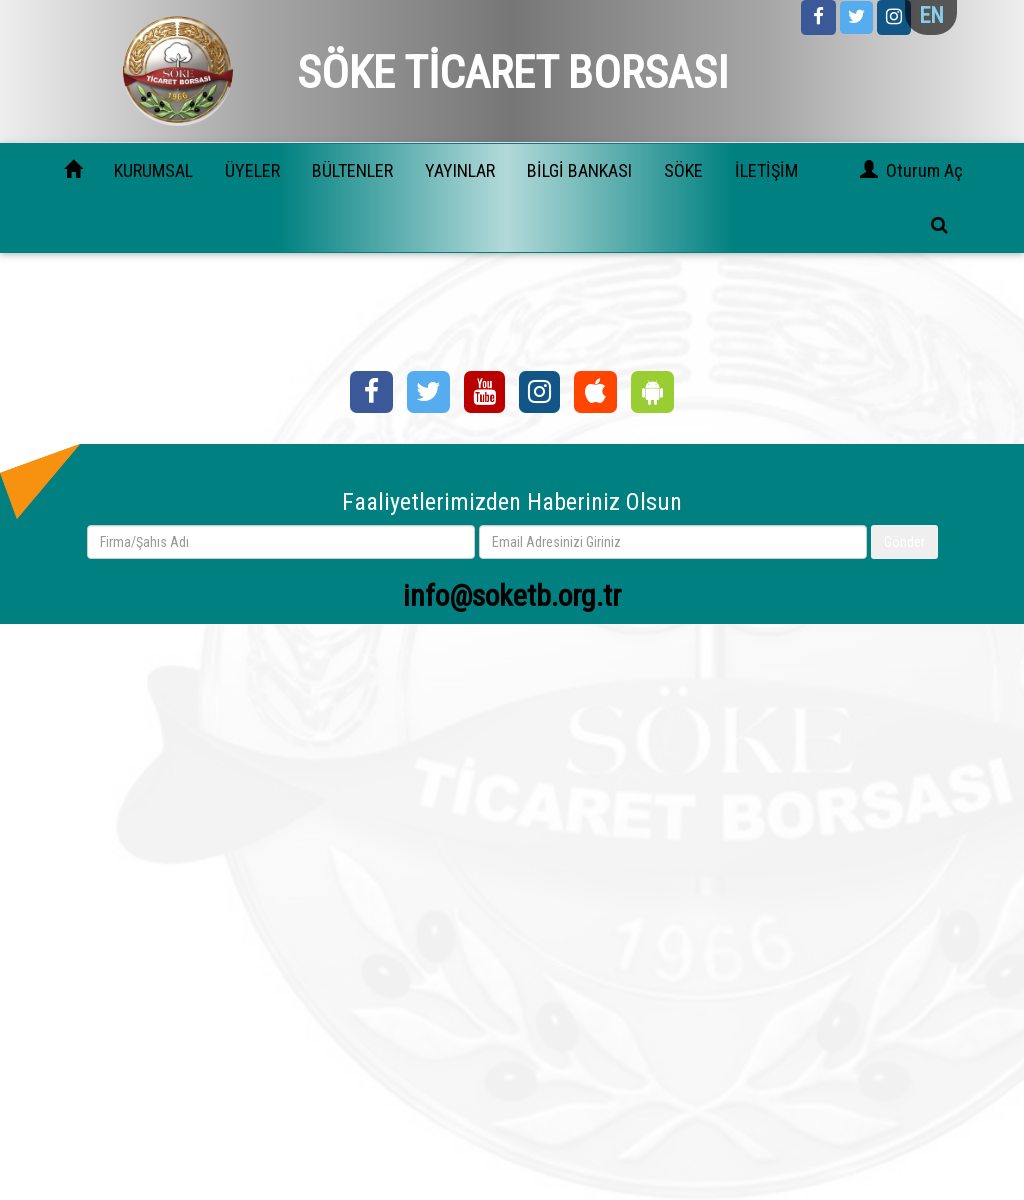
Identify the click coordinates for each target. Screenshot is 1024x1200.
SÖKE (683, 170)
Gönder (904, 542)
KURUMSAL (153, 170)
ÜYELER (252, 170)
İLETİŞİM (766, 170)
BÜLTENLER (352, 170)
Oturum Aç (924, 170)
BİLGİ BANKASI (579, 170)
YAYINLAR (460, 170)
